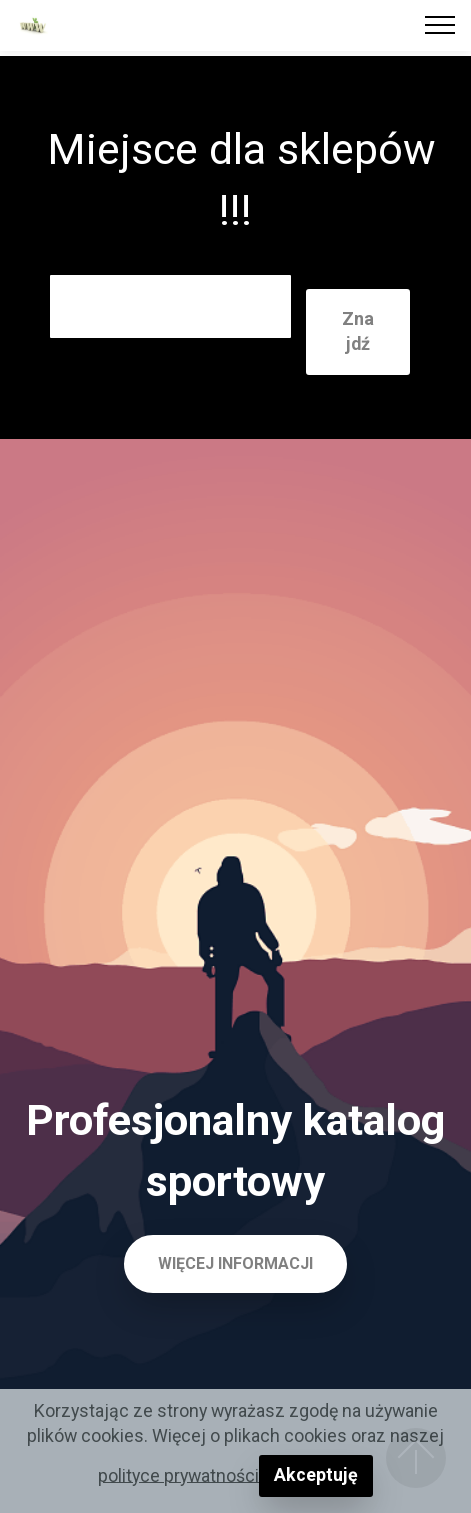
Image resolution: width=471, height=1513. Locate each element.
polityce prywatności (178, 1474)
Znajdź (358, 331)
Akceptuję (316, 1474)
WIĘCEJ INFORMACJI (235, 1263)
